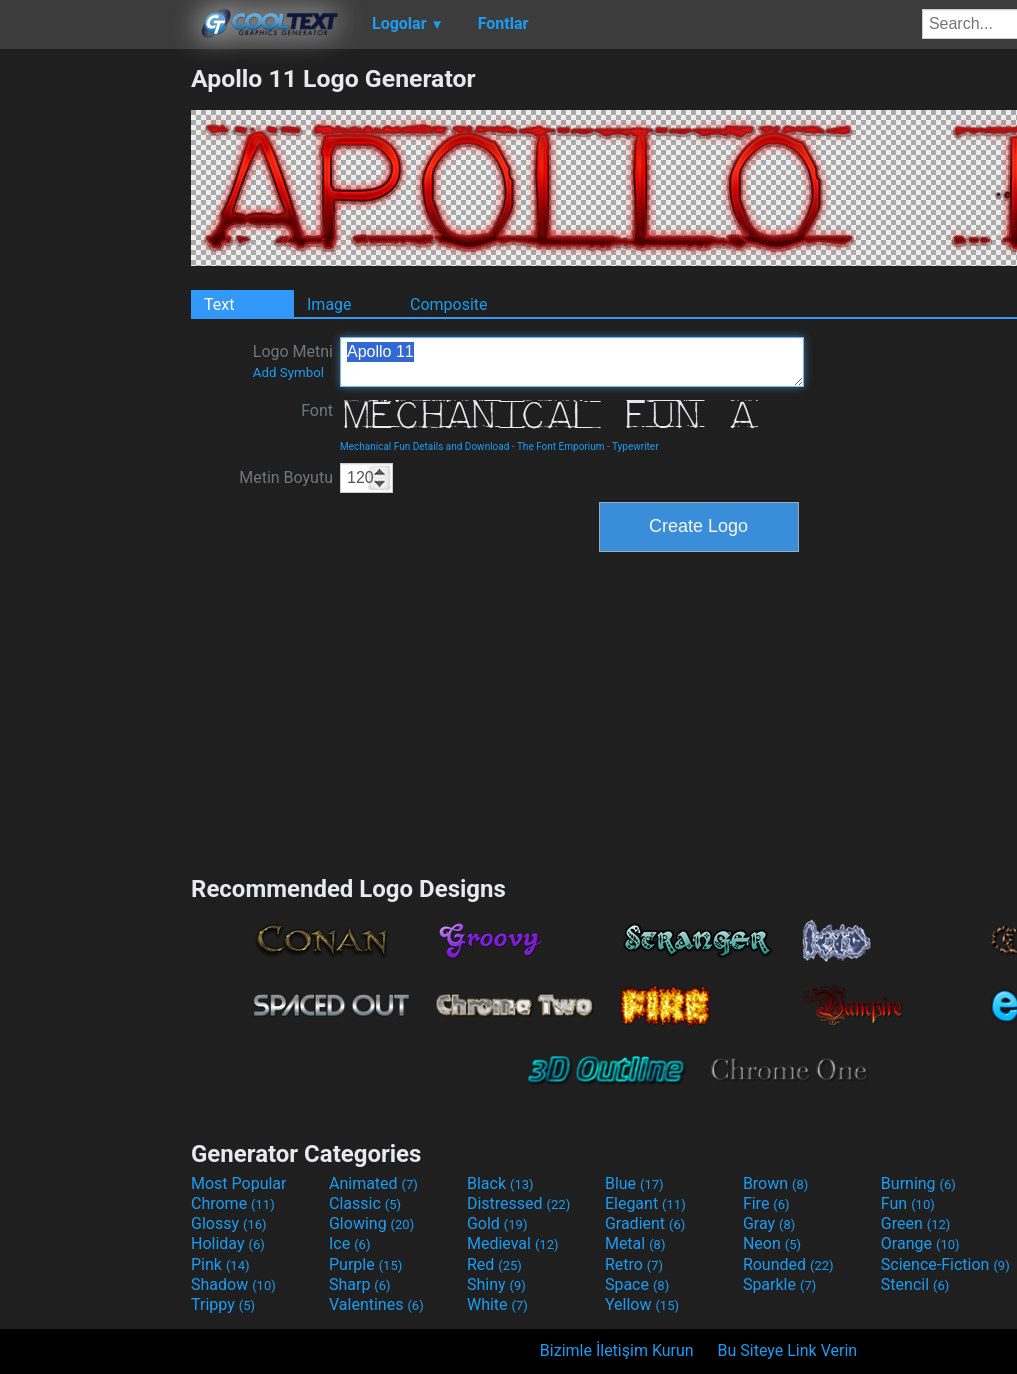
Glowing (371, 1223)
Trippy (223, 1304)
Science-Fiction (945, 1264)
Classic (365, 1203)
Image (329, 304)
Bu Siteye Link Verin (788, 1350)
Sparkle (779, 1284)
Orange (920, 1243)
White (497, 1304)
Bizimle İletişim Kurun (617, 1350)
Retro (634, 1264)
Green (916, 1223)
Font (317, 410)
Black (500, 1183)
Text (219, 304)
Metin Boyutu (286, 477)
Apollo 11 (572, 362)
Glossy (229, 1223)
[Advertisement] (95, 364)
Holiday (228, 1243)
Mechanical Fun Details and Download (424, 446)
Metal (635, 1243)
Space (637, 1284)
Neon (772, 1243)
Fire (766, 1203)
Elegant (645, 1203)
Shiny (496, 1284)
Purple (365, 1264)
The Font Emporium (561, 446)
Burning (918, 1183)
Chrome (233, 1203)
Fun (908, 1203)
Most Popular (239, 1183)
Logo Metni (293, 361)
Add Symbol (288, 372)
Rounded (788, 1264)
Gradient (645, 1223)
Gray (769, 1223)
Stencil (915, 1284)
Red (494, 1264)
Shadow (233, 1284)
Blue (634, 1183)
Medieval (513, 1243)
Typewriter (635, 446)
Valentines (376, 1304)
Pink (220, 1264)
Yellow (642, 1304)
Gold (497, 1223)
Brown (775, 1183)
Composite (449, 304)
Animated (373, 1183)
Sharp (360, 1284)
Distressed (518, 1203)
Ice (349, 1243)
